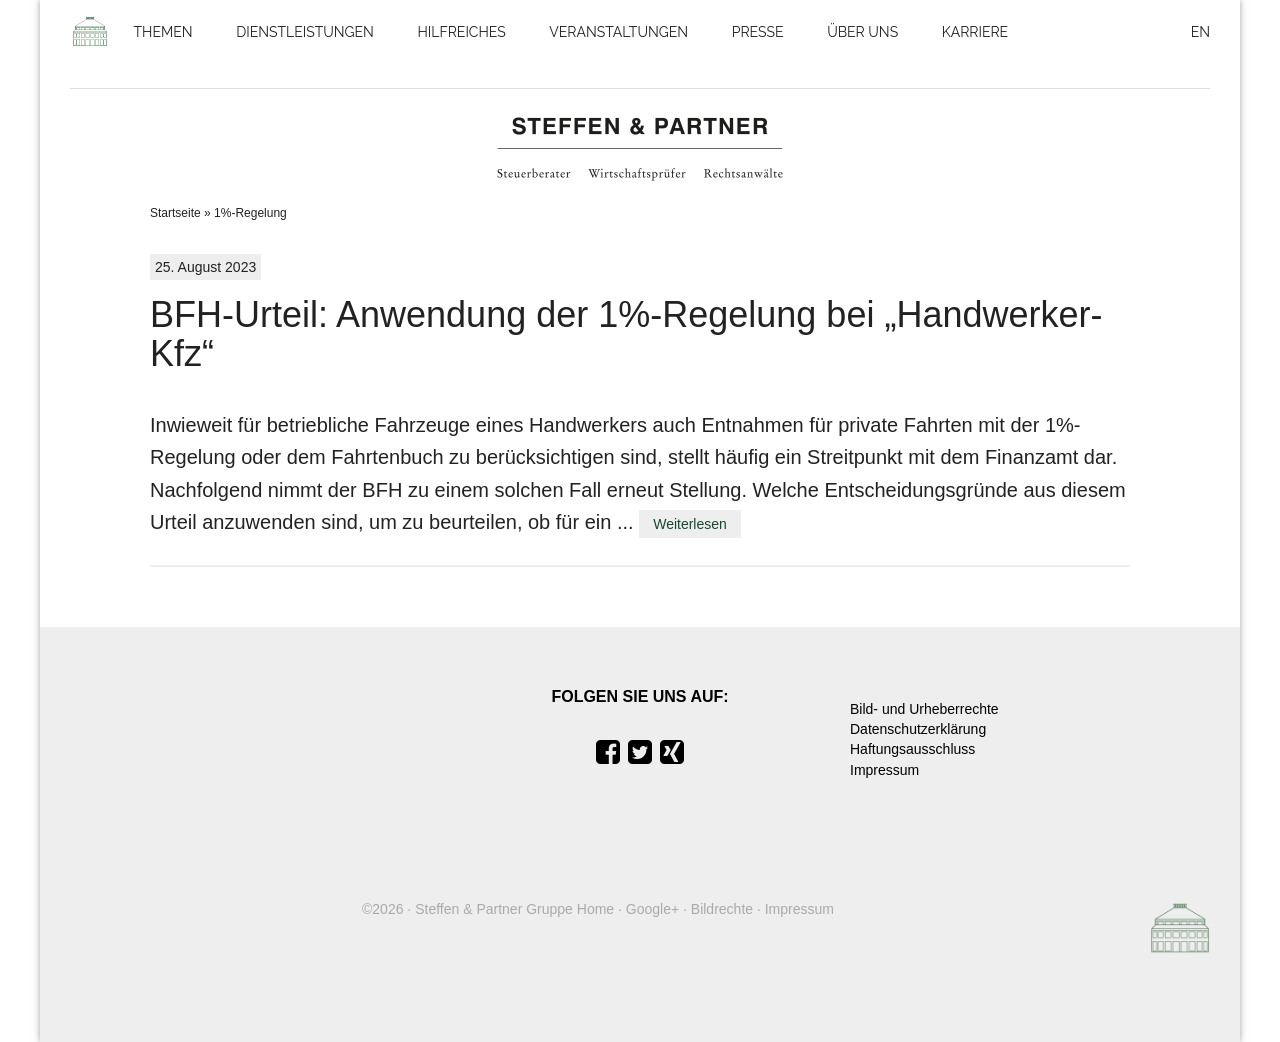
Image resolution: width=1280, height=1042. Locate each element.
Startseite (175, 213)
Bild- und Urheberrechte (924, 709)
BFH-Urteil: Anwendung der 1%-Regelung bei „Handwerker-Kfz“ (626, 334)
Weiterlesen (690, 524)
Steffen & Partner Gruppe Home (514, 909)
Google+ (652, 909)
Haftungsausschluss (912, 749)
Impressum (884, 770)
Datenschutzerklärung (918, 729)
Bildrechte (722, 909)
